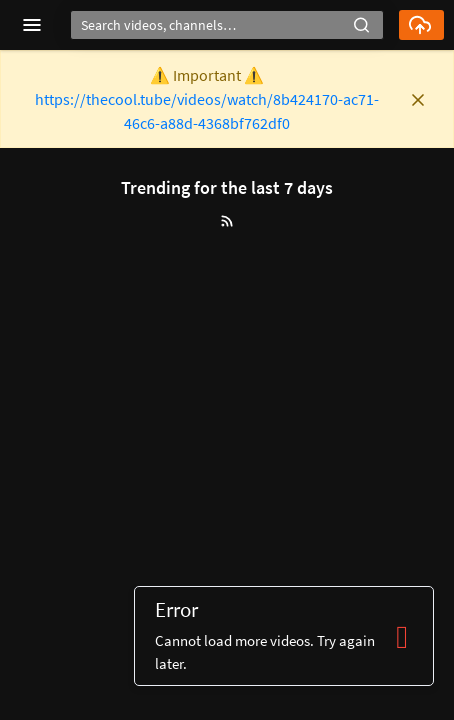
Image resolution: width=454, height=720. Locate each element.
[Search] (227, 25)
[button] (361, 23)
